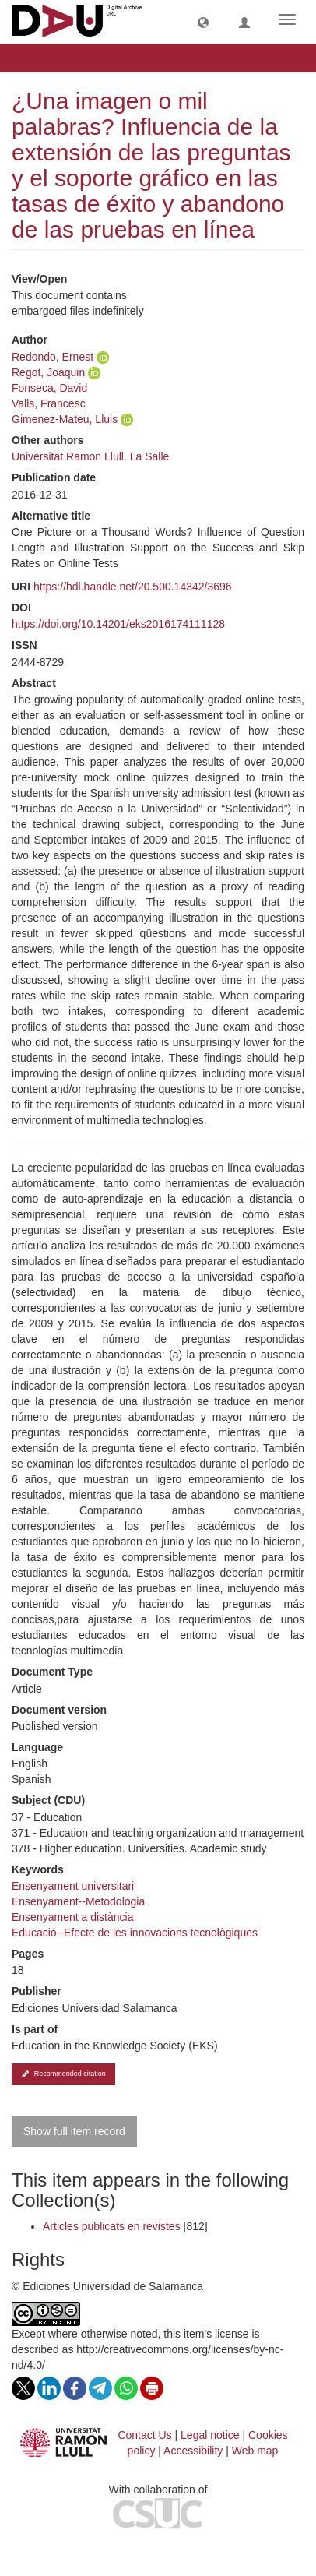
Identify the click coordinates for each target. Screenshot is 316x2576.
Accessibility (193, 2450)
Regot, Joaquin (48, 372)
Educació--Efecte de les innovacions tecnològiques (135, 1932)
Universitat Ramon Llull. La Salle (90, 456)
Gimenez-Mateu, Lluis (65, 419)
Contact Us (144, 2435)
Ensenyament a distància (72, 1917)
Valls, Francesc (49, 403)
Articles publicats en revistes (112, 2226)
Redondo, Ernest (52, 357)
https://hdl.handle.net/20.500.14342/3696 (132, 586)
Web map (255, 2450)
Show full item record (74, 2131)
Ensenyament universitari (73, 1886)
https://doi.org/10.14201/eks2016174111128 (118, 624)
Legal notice (210, 2435)
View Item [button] (52, 57)
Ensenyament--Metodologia (78, 1901)
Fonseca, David (49, 388)
